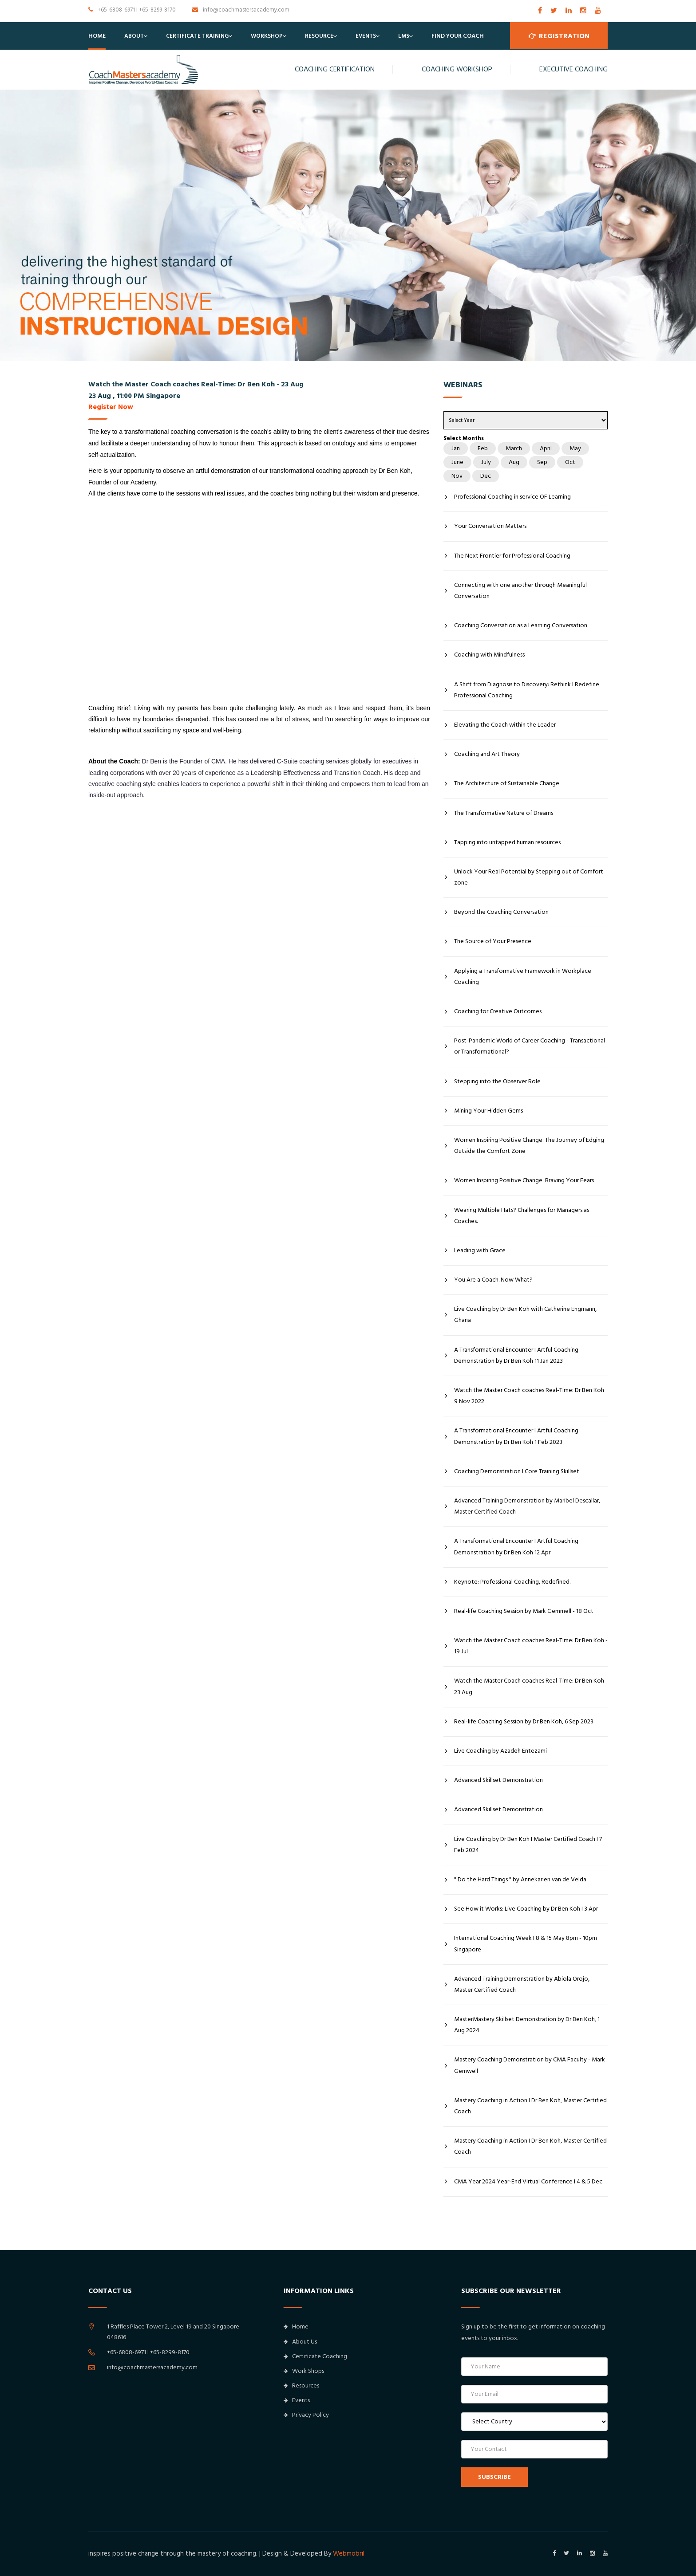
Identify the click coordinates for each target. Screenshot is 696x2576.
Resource (319, 36)
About (134, 36)
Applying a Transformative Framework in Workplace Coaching (522, 977)
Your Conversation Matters (490, 526)
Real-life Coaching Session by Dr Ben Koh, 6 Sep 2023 (523, 1721)
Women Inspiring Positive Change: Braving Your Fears (524, 1180)
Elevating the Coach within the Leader (505, 724)
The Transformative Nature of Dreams (503, 813)
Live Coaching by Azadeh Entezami (500, 1750)
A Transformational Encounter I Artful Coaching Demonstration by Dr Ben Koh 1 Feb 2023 (516, 1436)
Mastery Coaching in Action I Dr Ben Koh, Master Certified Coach (530, 2106)
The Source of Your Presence (492, 941)
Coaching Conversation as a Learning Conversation (520, 625)
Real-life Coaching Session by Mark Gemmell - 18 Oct (523, 1611)
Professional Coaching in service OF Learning (512, 496)
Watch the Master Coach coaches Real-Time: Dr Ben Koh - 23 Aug (531, 1686)
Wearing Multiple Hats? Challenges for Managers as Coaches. (521, 1216)
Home (97, 35)
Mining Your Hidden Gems (488, 1110)
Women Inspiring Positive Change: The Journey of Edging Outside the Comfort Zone (529, 1146)
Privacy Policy (306, 2415)
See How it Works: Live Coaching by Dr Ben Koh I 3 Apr (526, 1908)
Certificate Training (197, 36)
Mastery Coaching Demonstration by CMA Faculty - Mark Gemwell (529, 2065)
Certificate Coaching (315, 2356)
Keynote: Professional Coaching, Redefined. (512, 1581)
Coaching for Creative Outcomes (498, 1011)
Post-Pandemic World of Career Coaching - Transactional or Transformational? (529, 1046)
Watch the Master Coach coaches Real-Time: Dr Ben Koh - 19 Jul (531, 1646)
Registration (559, 36)
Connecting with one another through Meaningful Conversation (520, 591)
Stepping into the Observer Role (497, 1081)
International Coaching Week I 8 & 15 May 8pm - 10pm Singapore (525, 1944)
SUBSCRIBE (494, 2477)
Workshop (267, 36)
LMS (403, 36)
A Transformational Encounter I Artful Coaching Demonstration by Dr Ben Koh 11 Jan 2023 (516, 1355)
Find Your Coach (457, 35)
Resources (301, 2385)
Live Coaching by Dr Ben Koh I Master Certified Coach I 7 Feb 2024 (528, 1845)
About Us (300, 2341)
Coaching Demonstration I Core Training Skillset (516, 1471)
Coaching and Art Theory (487, 754)
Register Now (110, 407)
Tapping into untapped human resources (507, 842)
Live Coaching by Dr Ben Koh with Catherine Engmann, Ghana (525, 1315)
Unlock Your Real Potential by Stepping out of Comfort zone (528, 877)
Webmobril (348, 2553)
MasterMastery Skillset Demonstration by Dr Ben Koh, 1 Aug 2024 (527, 2025)
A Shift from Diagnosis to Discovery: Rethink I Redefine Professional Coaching (526, 690)
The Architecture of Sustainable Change (506, 783)
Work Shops (304, 2371)
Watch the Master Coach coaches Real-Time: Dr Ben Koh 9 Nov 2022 (529, 1396)
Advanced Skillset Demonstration (498, 1780)
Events (366, 36)
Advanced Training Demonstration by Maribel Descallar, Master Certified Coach (527, 1506)
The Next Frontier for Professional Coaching (512, 555)
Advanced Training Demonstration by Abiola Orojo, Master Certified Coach (521, 1984)
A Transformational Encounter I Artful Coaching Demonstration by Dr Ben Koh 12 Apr (516, 1547)
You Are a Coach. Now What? (493, 1279)
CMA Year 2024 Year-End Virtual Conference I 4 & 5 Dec (528, 2181)
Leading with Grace (480, 1250)
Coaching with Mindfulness (489, 654)
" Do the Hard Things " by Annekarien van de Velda (520, 1879)
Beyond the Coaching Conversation (501, 912)
